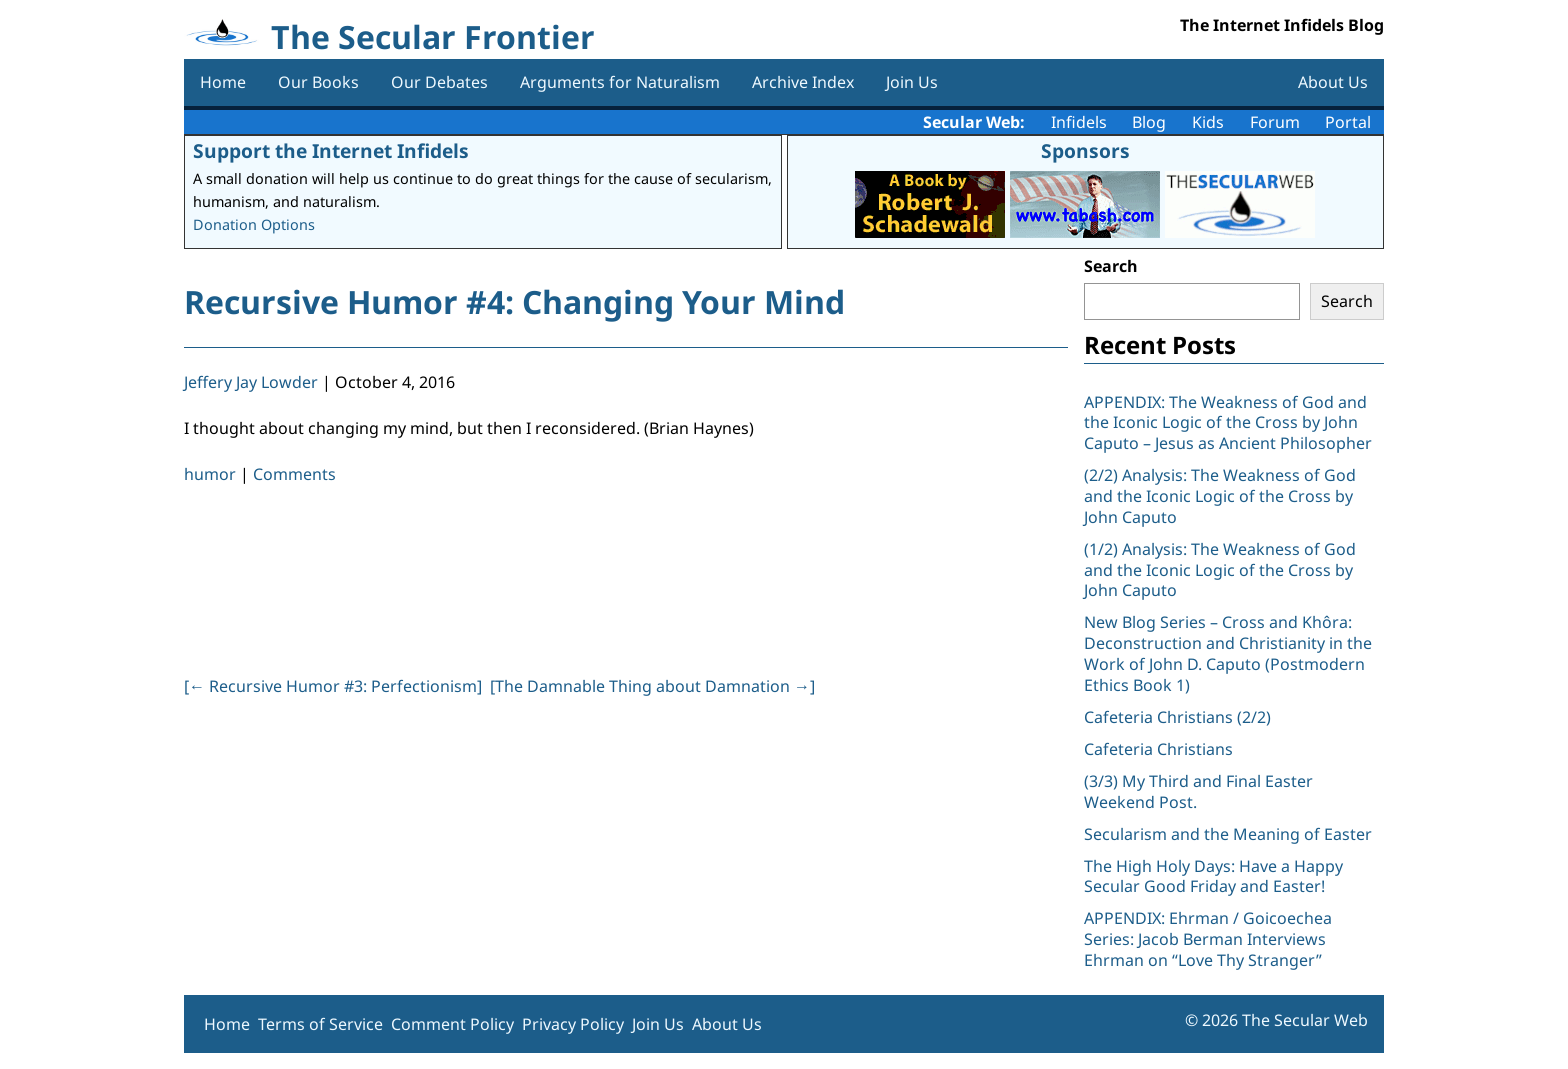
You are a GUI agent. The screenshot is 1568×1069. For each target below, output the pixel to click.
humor (210, 474)
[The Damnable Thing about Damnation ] (652, 686)
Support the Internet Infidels (331, 150)
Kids (1208, 122)
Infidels (1079, 122)
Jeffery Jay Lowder (251, 382)
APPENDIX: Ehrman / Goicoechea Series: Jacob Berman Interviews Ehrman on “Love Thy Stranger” (1208, 939)
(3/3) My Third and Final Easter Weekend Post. (1198, 791)
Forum (1275, 122)
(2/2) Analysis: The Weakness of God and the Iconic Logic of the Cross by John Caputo (1220, 496)
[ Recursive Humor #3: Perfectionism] (333, 686)
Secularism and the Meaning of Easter (1228, 834)
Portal (1348, 122)
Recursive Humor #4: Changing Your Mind (514, 301)
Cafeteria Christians (1158, 749)
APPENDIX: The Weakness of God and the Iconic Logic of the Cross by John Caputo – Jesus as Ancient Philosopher (1228, 423)
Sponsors (1085, 150)
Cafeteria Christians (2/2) (1177, 717)
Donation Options (254, 224)
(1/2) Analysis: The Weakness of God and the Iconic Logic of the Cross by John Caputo (1220, 570)
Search (1111, 266)
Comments (294, 474)
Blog (1149, 122)
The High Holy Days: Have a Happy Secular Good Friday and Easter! (1213, 876)
